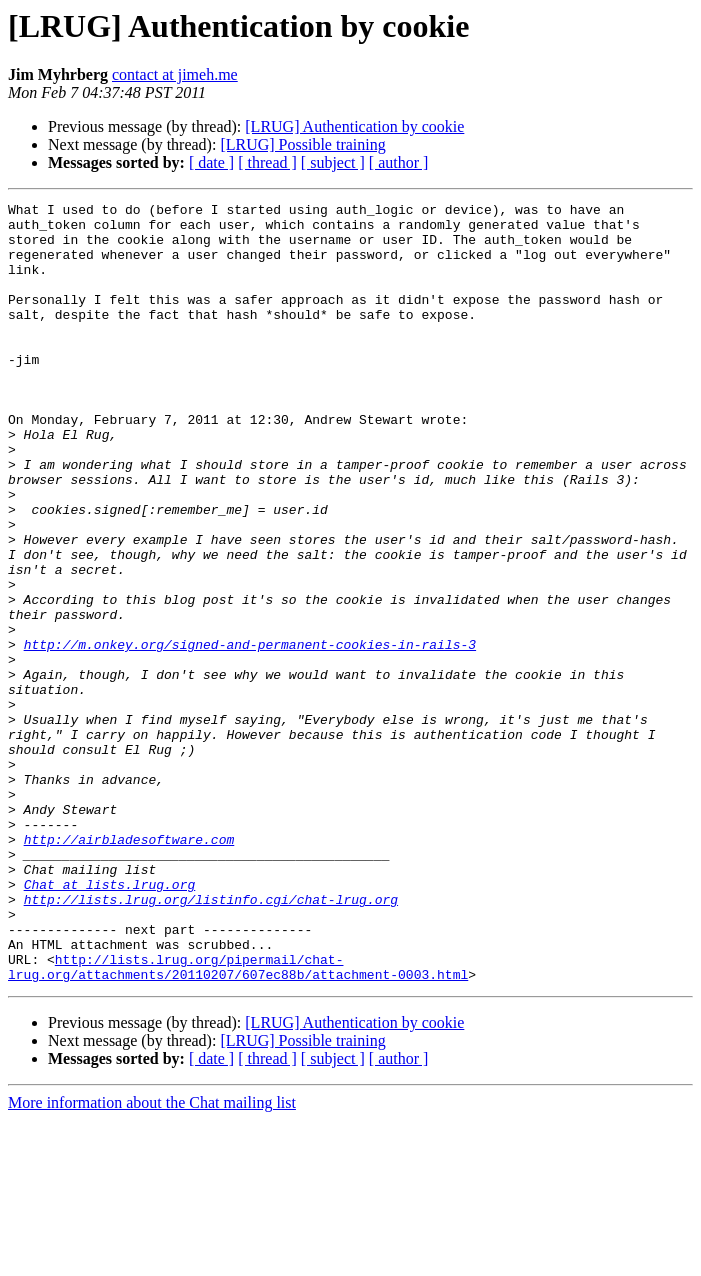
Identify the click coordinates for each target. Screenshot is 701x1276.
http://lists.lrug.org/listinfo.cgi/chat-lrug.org (211, 1040)
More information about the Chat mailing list (152, 1258)
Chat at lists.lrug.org (110, 1022)
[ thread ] (267, 162)
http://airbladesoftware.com (129, 968)
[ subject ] (333, 162)
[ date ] (211, 162)
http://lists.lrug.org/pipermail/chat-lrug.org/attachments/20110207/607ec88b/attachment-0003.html (238, 1121)
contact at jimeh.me (175, 74)
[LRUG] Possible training (302, 144)
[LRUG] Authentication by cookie (354, 126)
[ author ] (399, 162)
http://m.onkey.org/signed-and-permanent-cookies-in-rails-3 (250, 734)
